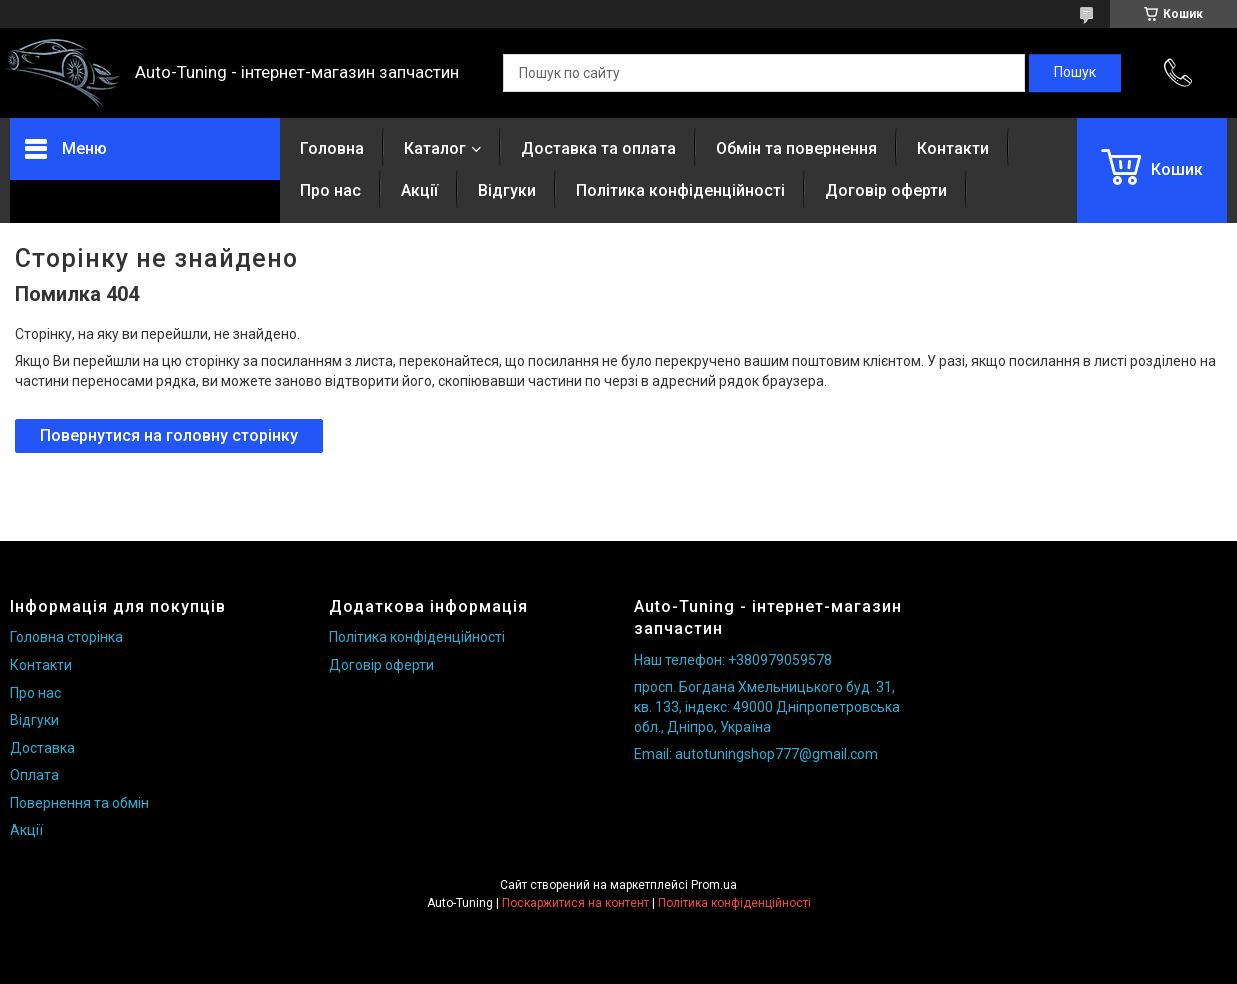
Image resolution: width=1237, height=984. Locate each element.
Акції (419, 190)
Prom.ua (714, 885)
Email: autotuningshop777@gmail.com (756, 754)
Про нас (330, 190)
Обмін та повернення (796, 148)
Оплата (34, 775)
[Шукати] (1075, 73)
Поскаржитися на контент (575, 903)
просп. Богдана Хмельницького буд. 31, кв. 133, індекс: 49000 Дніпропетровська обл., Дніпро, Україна (767, 706)
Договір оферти (886, 190)
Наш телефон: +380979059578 (733, 660)
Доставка (42, 748)
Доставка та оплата (598, 148)
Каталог (435, 148)
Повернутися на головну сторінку (169, 435)
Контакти (953, 148)
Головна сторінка (66, 637)
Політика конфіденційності (680, 190)
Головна (332, 148)
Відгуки (507, 190)
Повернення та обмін (79, 803)
